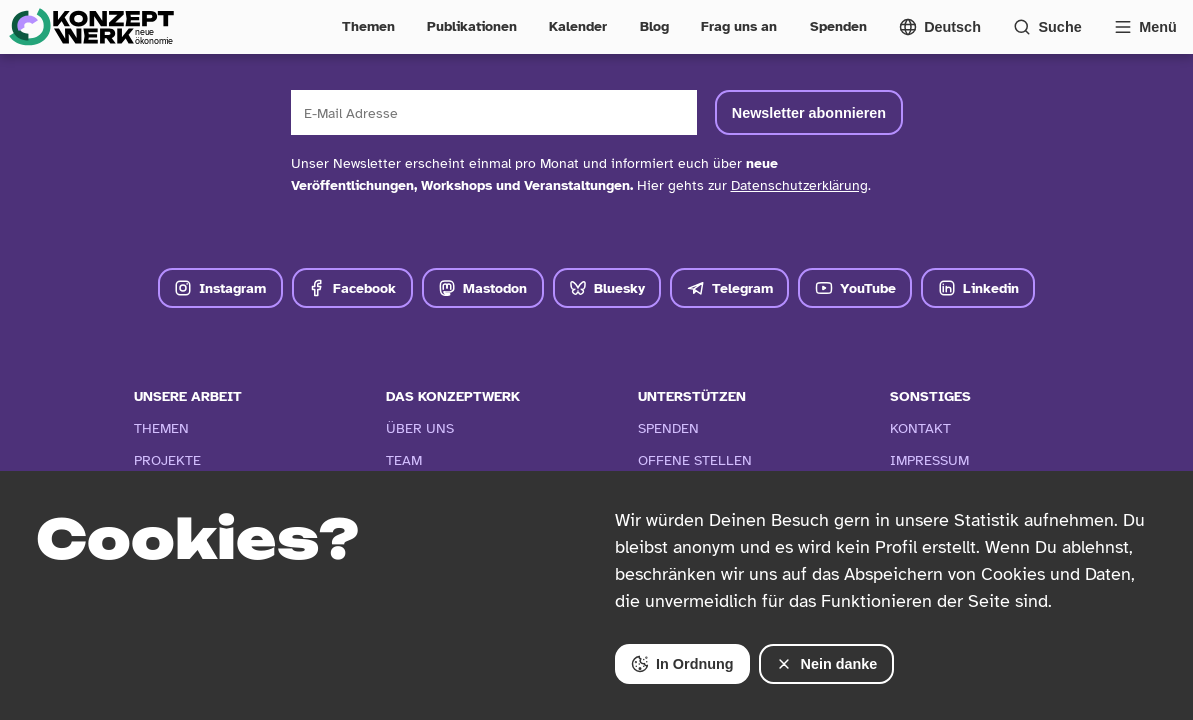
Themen (368, 26)
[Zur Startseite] (91, 27)
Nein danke (826, 664)
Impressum (929, 460)
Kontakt (920, 428)
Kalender (578, 26)
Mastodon (482, 288)
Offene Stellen (695, 460)
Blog (654, 26)
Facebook (352, 288)
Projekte (167, 460)
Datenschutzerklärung (799, 185)
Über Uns (420, 428)
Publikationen (472, 26)
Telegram (730, 288)
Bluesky (607, 288)
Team (404, 460)
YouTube (855, 288)
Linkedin (978, 288)
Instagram (220, 288)
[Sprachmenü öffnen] (940, 27)
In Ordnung (682, 664)
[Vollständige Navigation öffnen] (1145, 27)
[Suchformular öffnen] (1047, 27)
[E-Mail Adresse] (494, 112)
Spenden (838, 26)
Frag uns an (739, 26)
